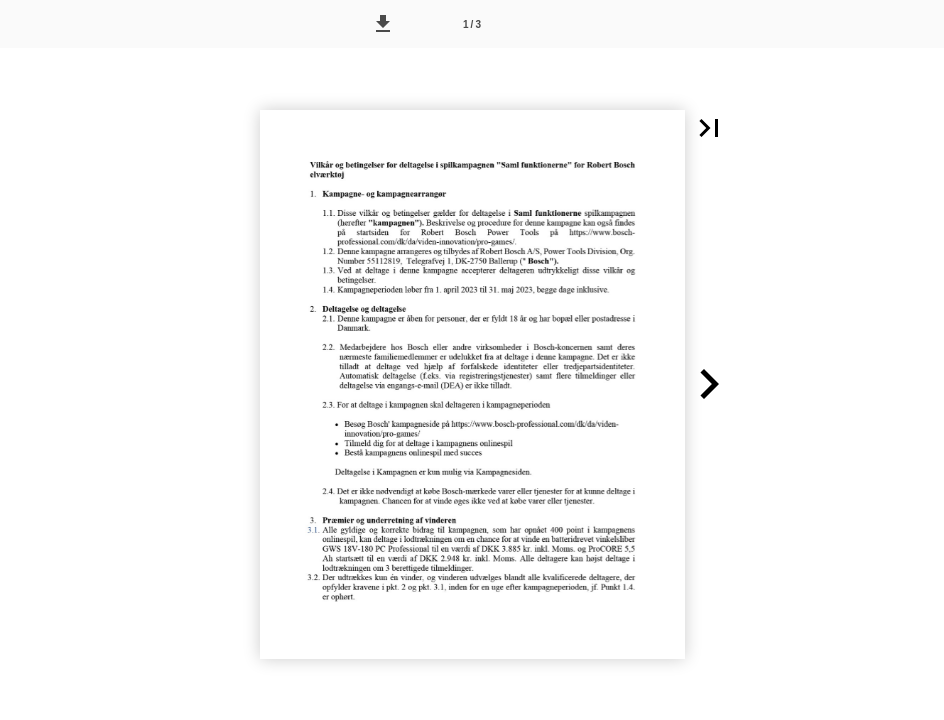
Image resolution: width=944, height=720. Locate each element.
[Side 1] (472, 24)
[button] (383, 24)
